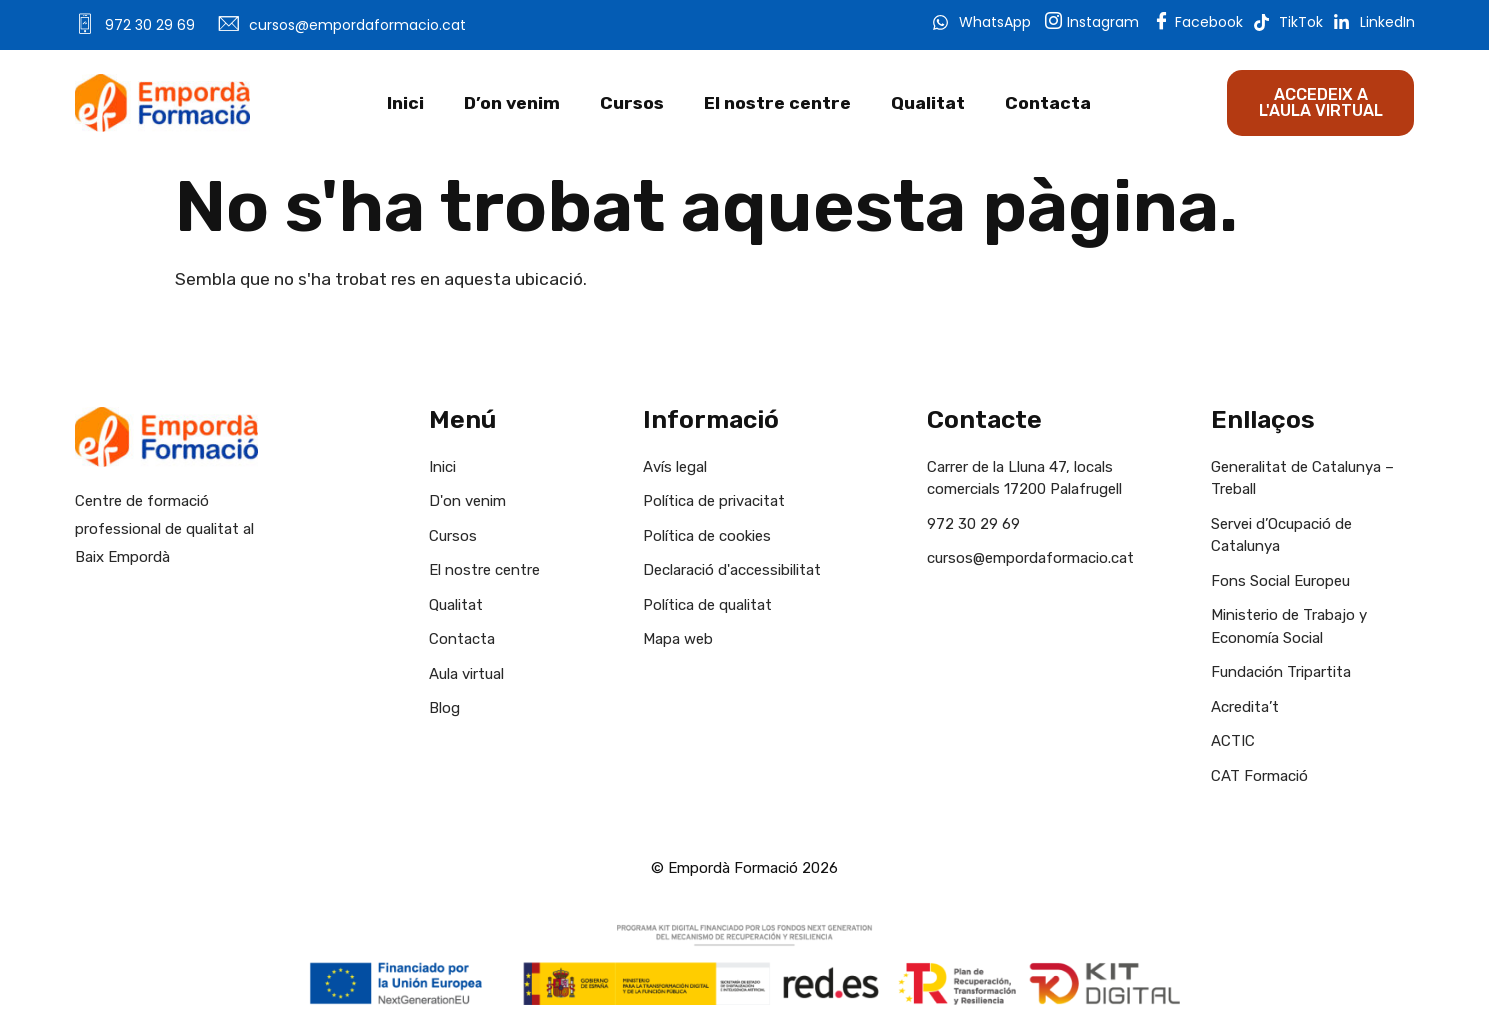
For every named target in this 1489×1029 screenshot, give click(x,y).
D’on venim (512, 103)
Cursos (632, 103)
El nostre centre (777, 103)
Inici (405, 103)
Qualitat (928, 103)
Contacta (1048, 103)
